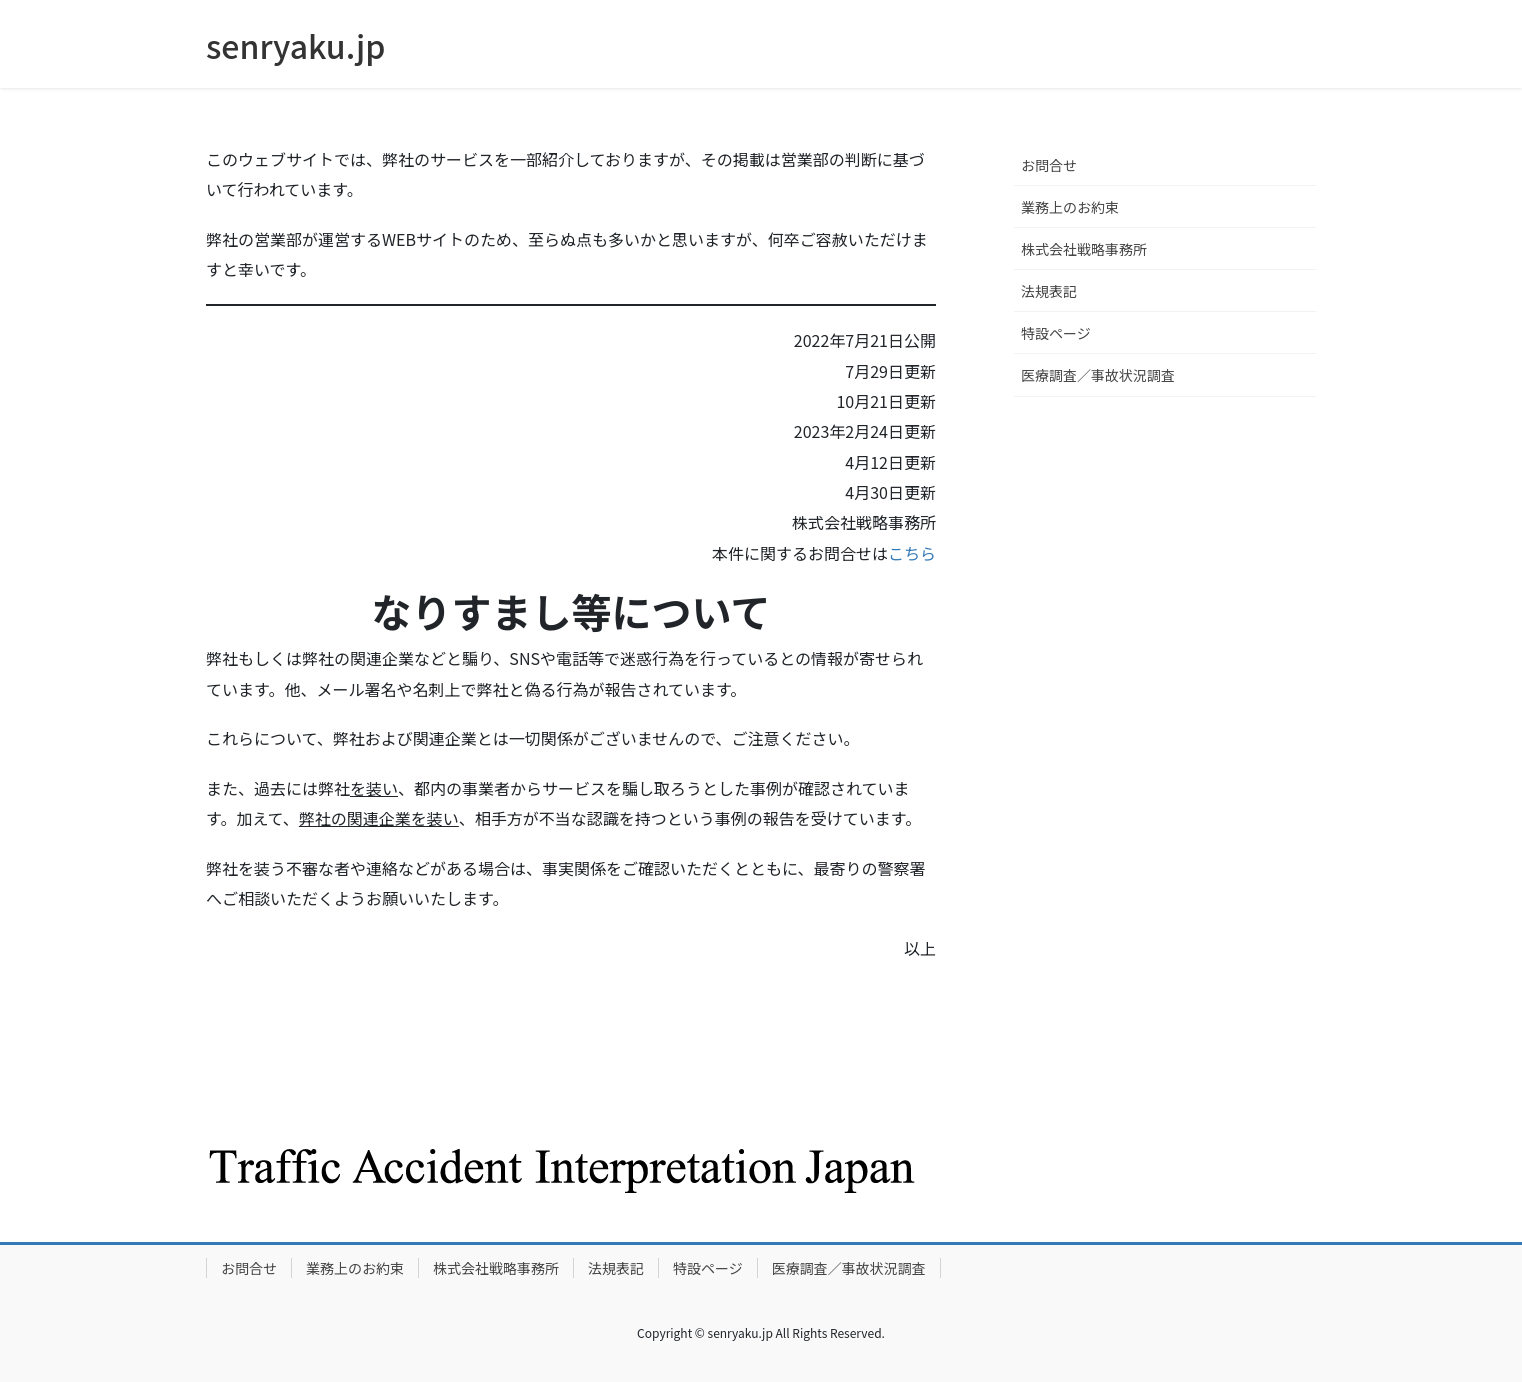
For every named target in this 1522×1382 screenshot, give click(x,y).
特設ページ (1056, 333)
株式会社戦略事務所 (1084, 249)
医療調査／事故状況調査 (1098, 375)
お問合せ (1049, 165)
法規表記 (1049, 291)
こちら (912, 553)
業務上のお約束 (1070, 207)
